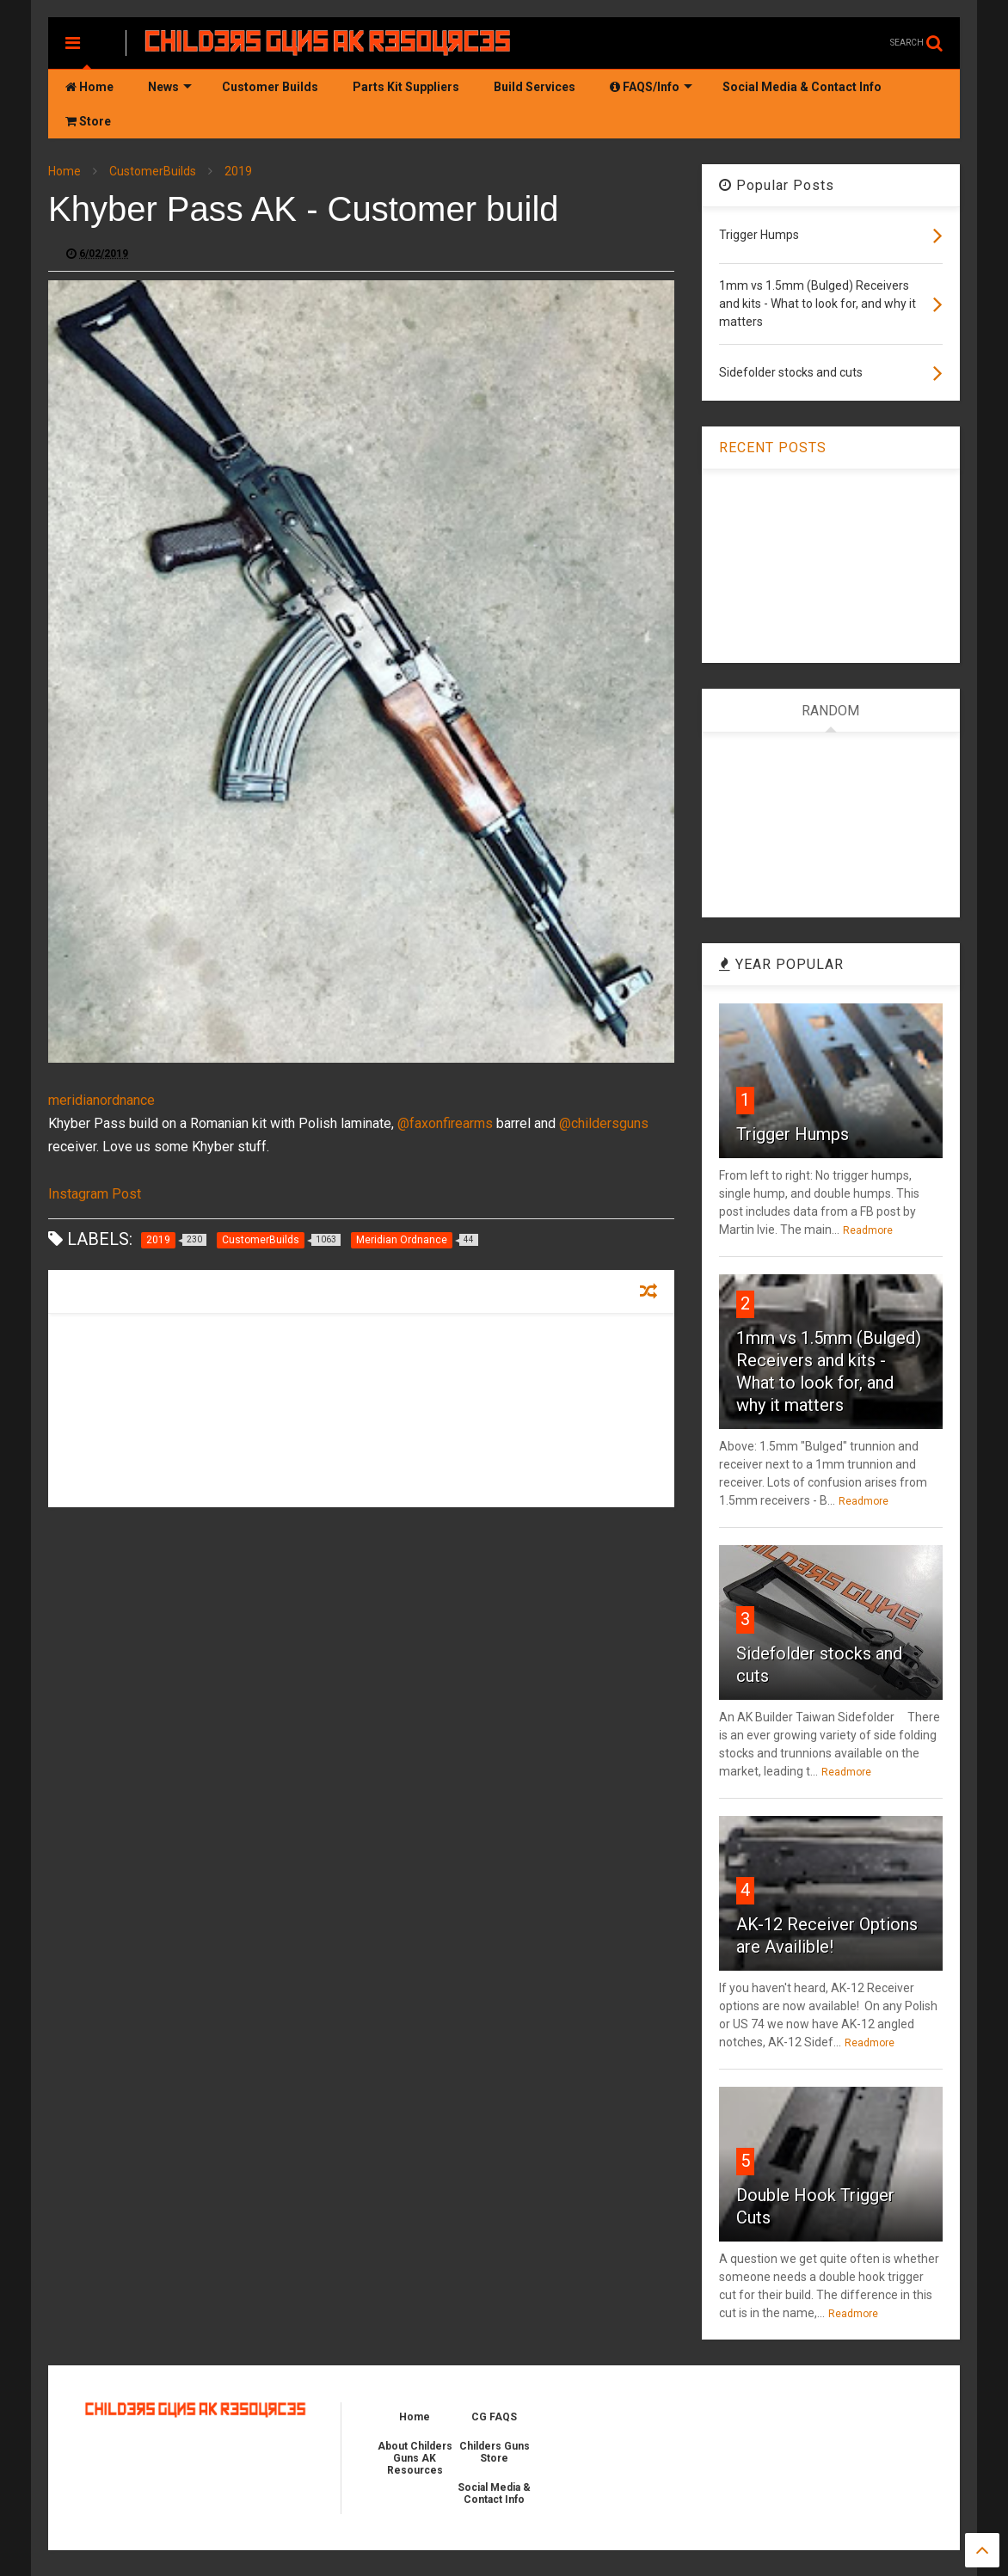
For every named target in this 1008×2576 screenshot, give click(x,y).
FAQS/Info (651, 87)
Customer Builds (270, 87)
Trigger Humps (792, 1134)
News (170, 87)
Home (89, 87)
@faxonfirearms (445, 1123)
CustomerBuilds (152, 171)
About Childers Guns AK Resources (415, 2458)
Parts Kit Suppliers (406, 87)
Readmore (868, 1230)
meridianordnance (101, 1100)
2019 (238, 171)
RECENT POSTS (773, 447)
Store (88, 121)
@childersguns (603, 1123)
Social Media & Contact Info (802, 87)
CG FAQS (494, 2417)
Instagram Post (94, 1194)
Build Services (534, 87)
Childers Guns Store (494, 2452)
